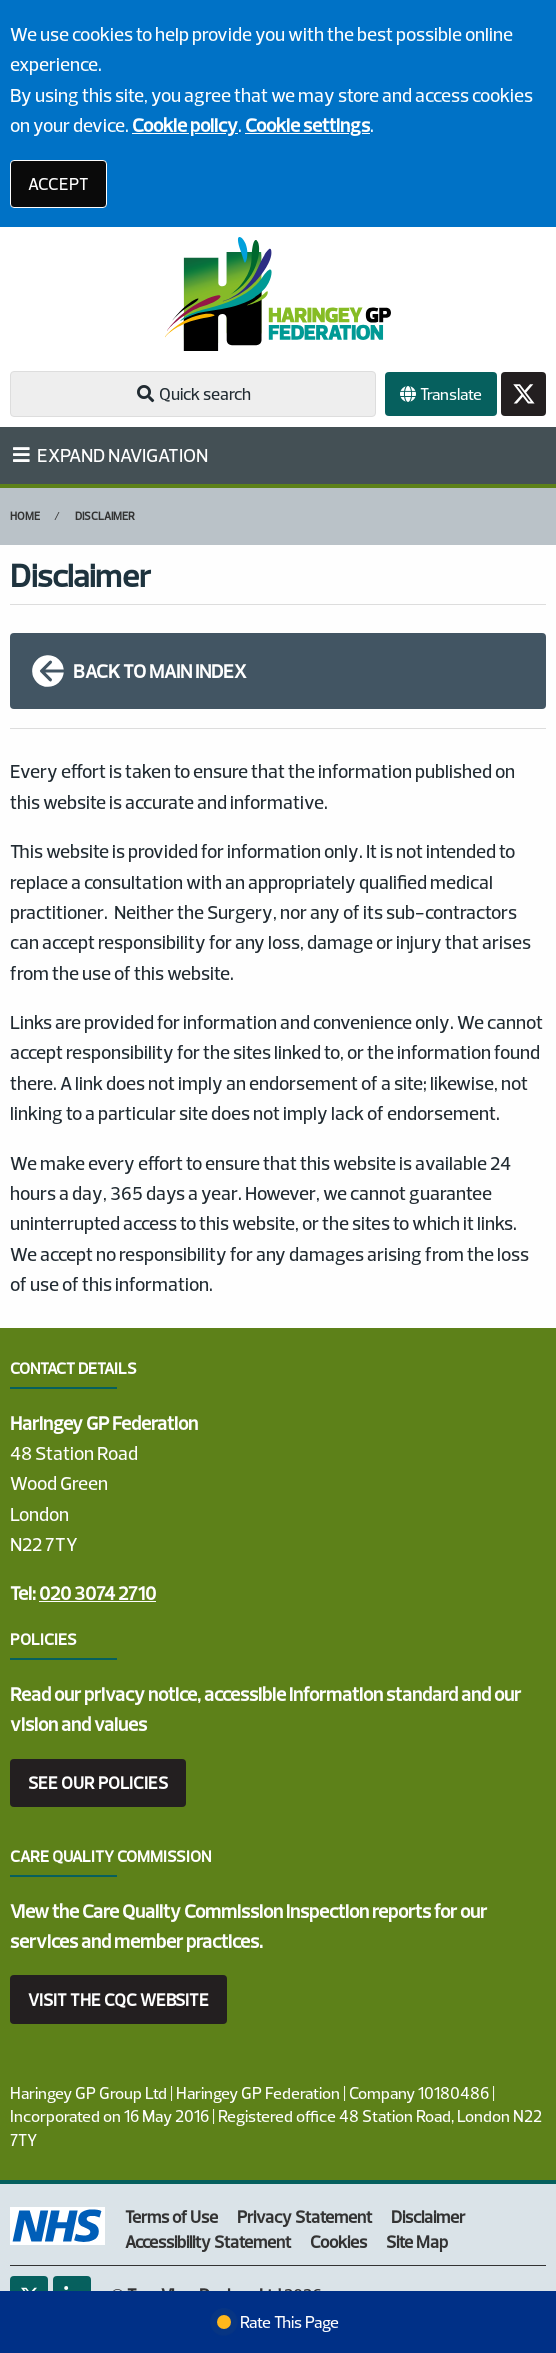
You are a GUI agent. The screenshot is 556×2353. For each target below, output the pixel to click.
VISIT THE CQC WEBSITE (118, 1999)
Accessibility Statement (208, 2241)
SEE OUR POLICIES (98, 1782)
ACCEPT (58, 183)
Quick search (193, 393)
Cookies (338, 2241)
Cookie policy (185, 125)
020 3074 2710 (97, 1593)
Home (25, 516)
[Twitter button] (523, 394)
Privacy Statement (304, 2216)
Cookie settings (307, 125)
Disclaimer (105, 516)
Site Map (417, 2241)
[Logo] (278, 294)
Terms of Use (171, 2216)
